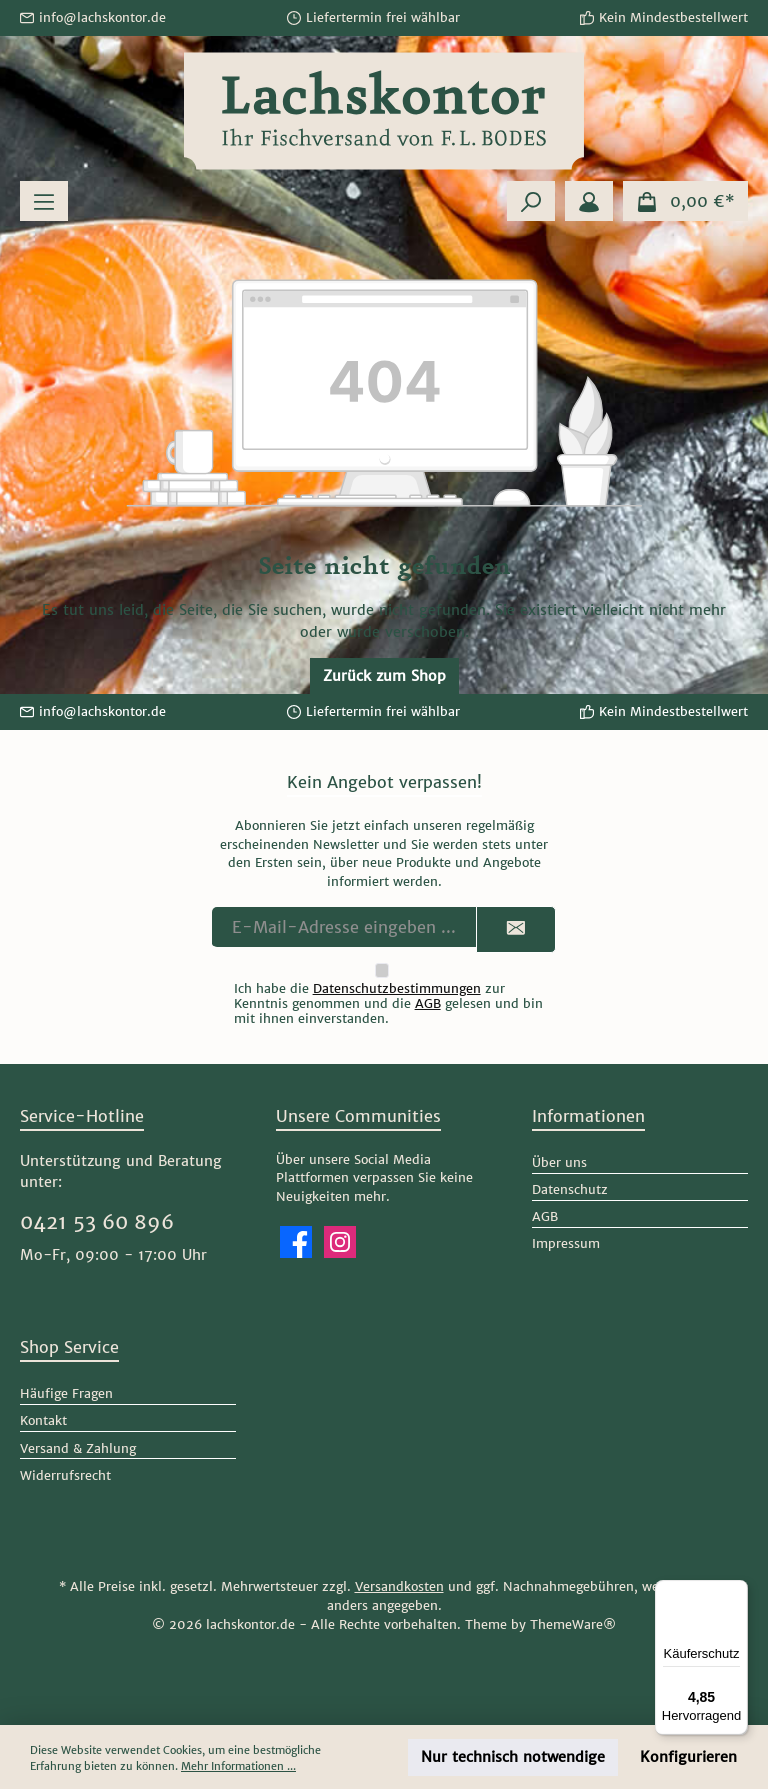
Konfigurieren (688, 1757)
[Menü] (44, 201)
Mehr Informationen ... (238, 1766)
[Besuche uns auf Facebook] (296, 1242)
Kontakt (43, 1420)
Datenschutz (570, 1189)
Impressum (566, 1243)
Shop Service (69, 1347)
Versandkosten (399, 1586)
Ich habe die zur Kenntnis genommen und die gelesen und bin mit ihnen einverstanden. (388, 1003)
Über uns (559, 1162)
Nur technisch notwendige (513, 1757)
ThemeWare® (573, 1624)
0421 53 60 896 (97, 1222)
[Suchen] (531, 201)
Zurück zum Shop (384, 676)
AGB (428, 1003)
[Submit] (516, 929)
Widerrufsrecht (65, 1475)
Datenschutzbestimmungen (397, 988)
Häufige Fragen (66, 1393)
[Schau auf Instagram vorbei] (340, 1242)
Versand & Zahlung (78, 1448)
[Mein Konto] (589, 201)
